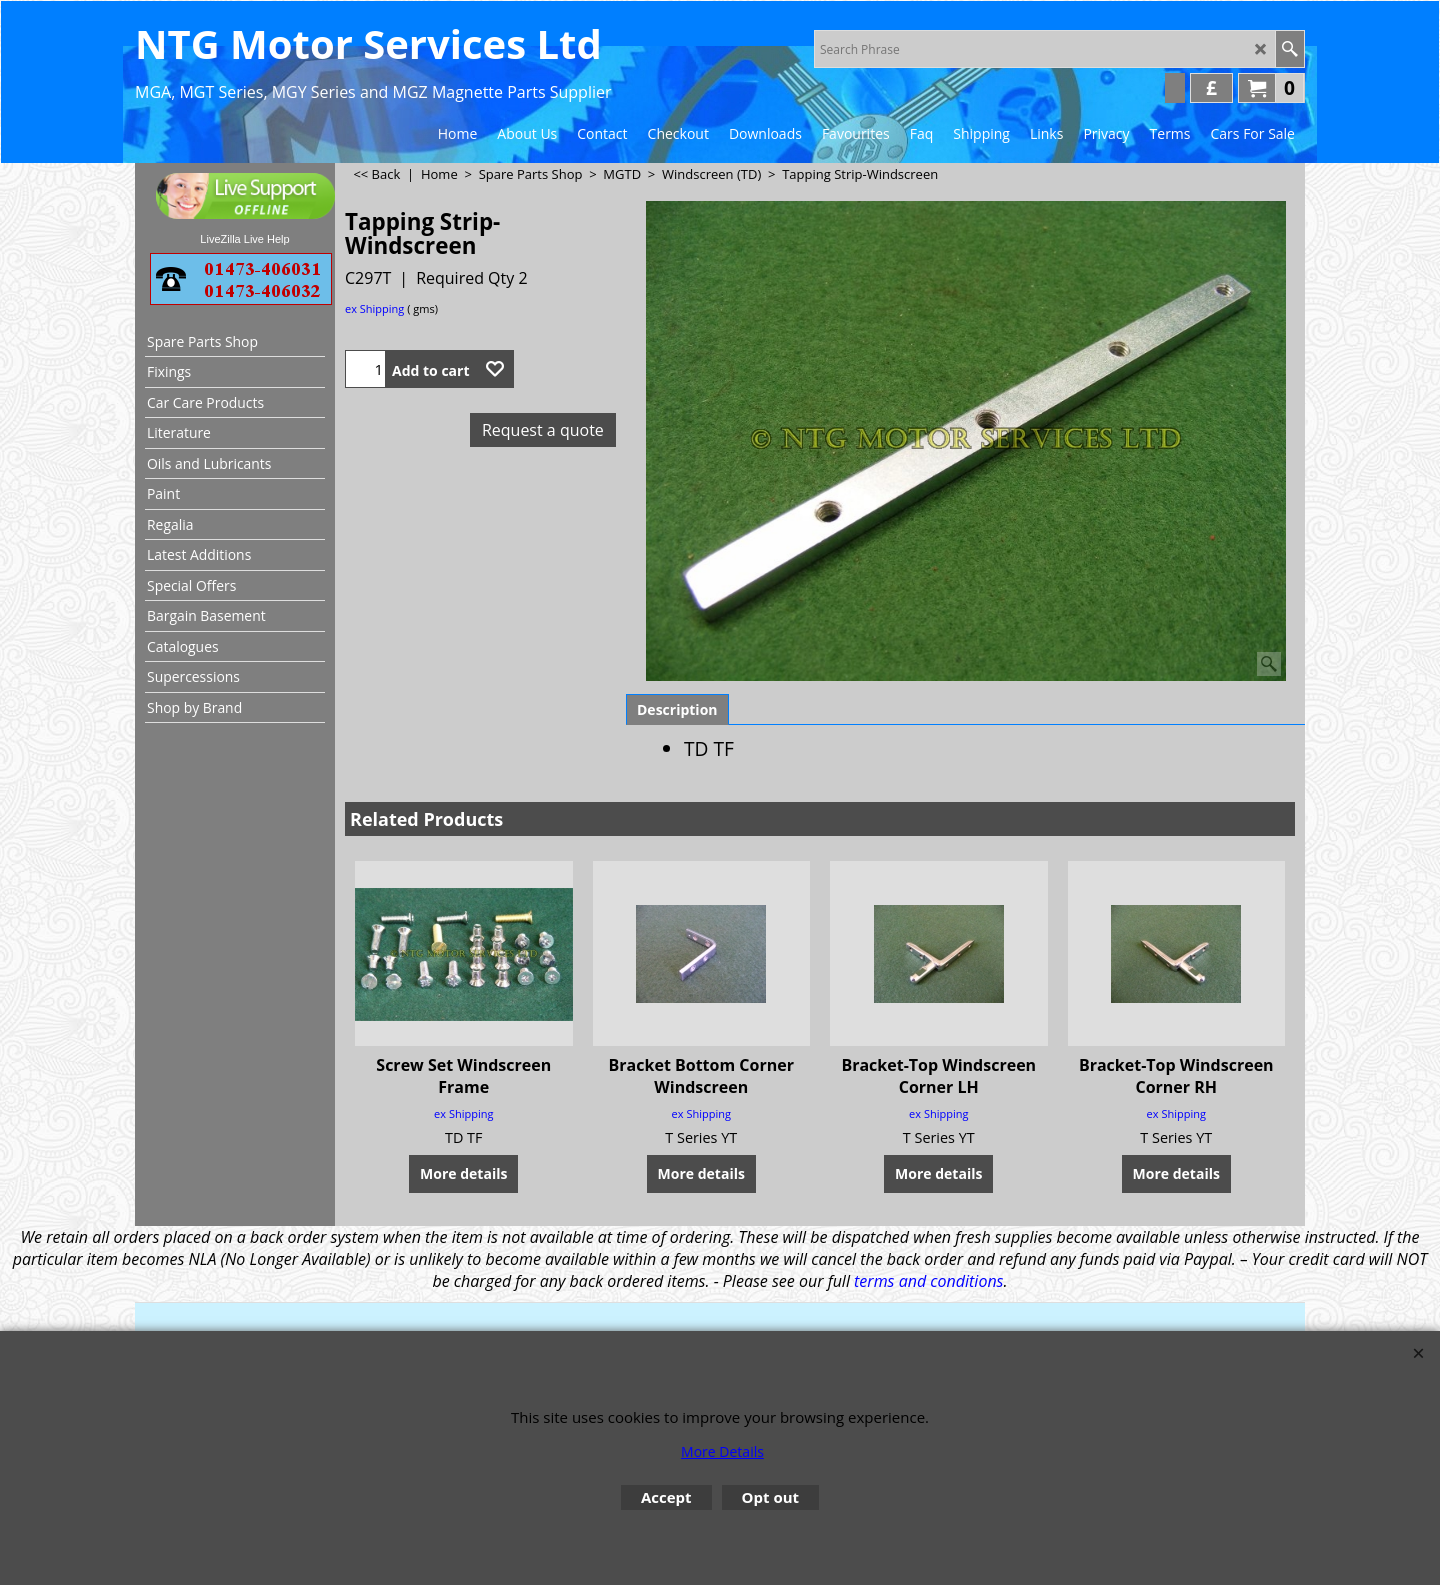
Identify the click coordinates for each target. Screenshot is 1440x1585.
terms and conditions (928, 1281)
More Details (722, 1451)
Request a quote (543, 430)
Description (677, 709)
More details (463, 1173)
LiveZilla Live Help (244, 239)
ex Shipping (374, 308)
